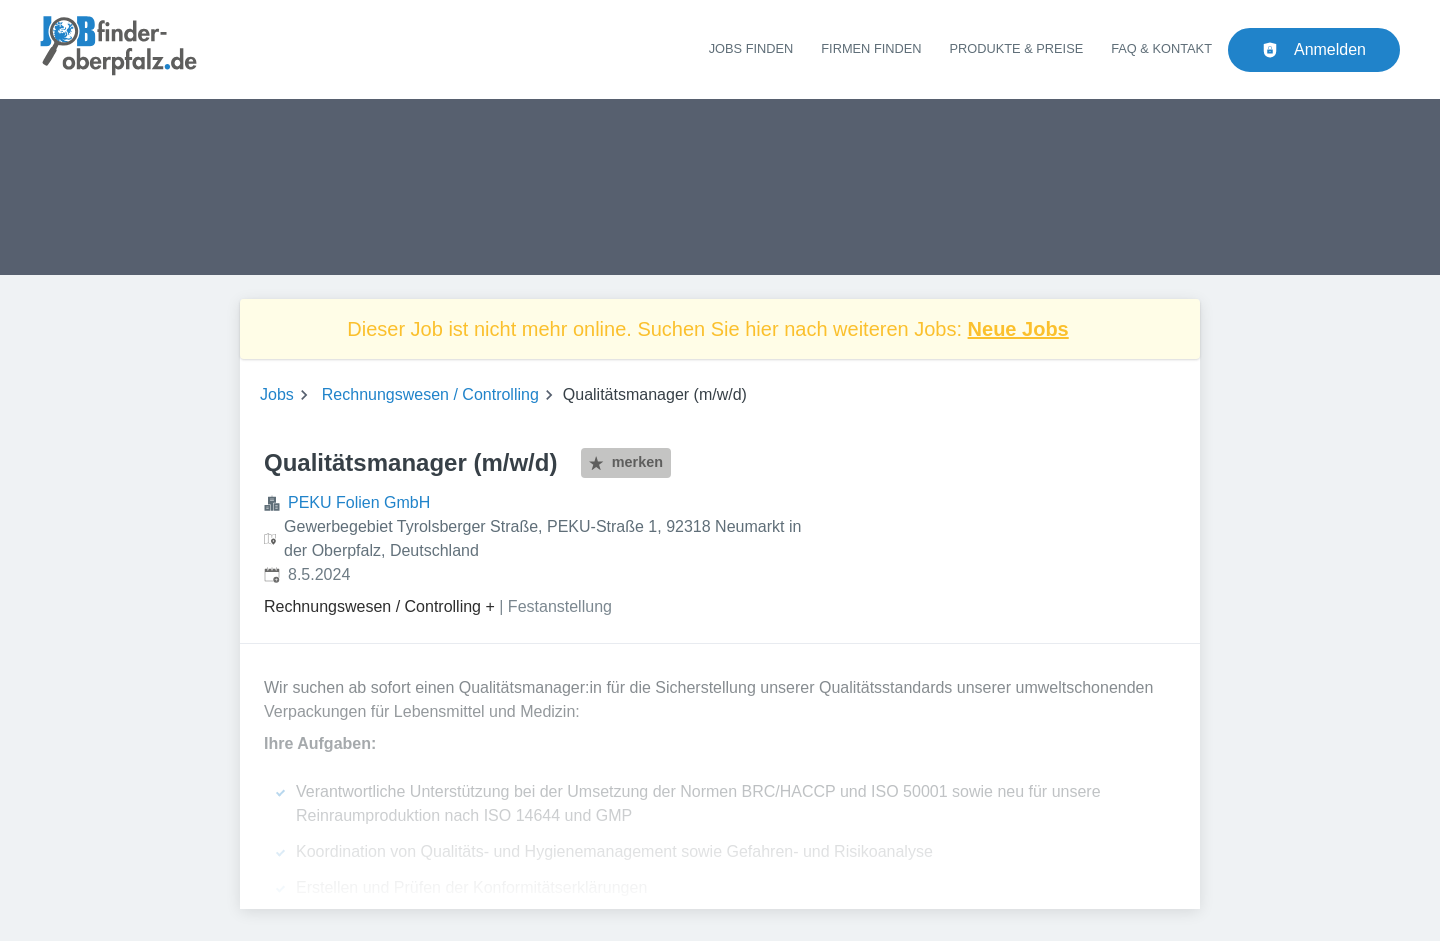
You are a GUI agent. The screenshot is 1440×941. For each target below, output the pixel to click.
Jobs (277, 394)
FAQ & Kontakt (1161, 48)
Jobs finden (751, 48)
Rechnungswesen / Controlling (430, 394)
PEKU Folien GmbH (359, 502)
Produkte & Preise (1017, 48)
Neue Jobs (1018, 329)
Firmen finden (871, 48)
